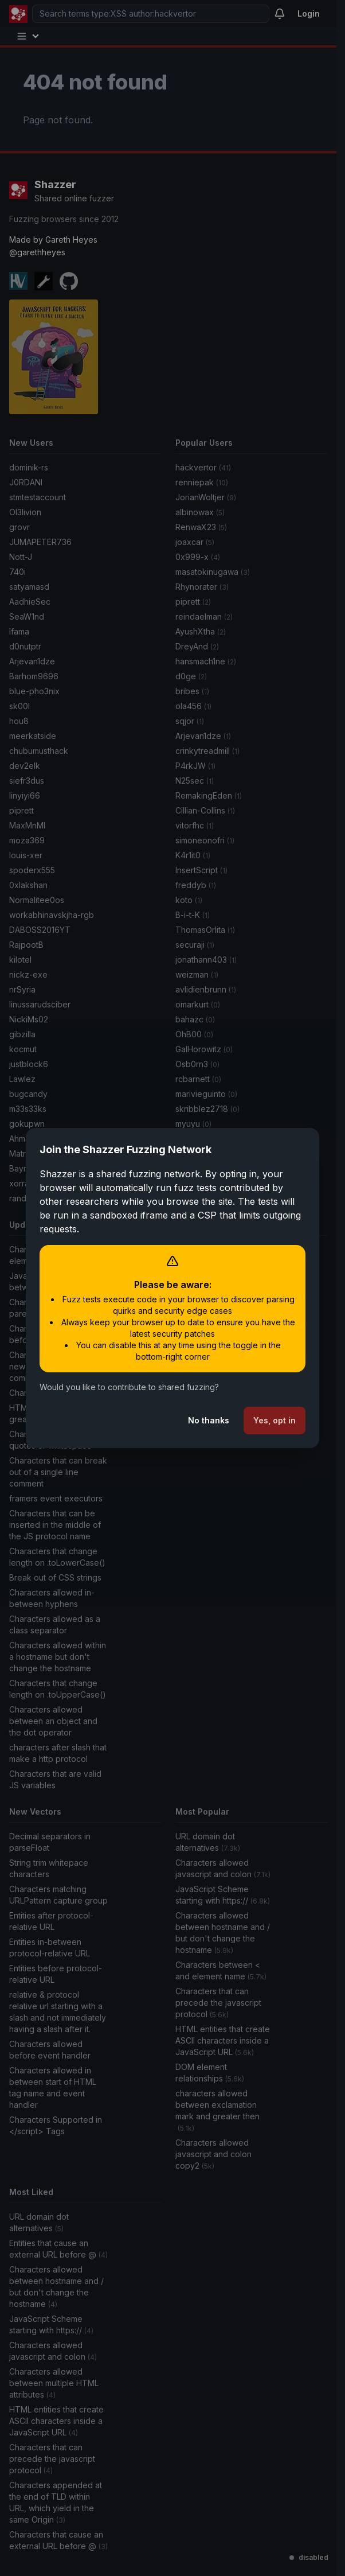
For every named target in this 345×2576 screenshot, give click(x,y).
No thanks (208, 1420)
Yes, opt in (274, 1420)
